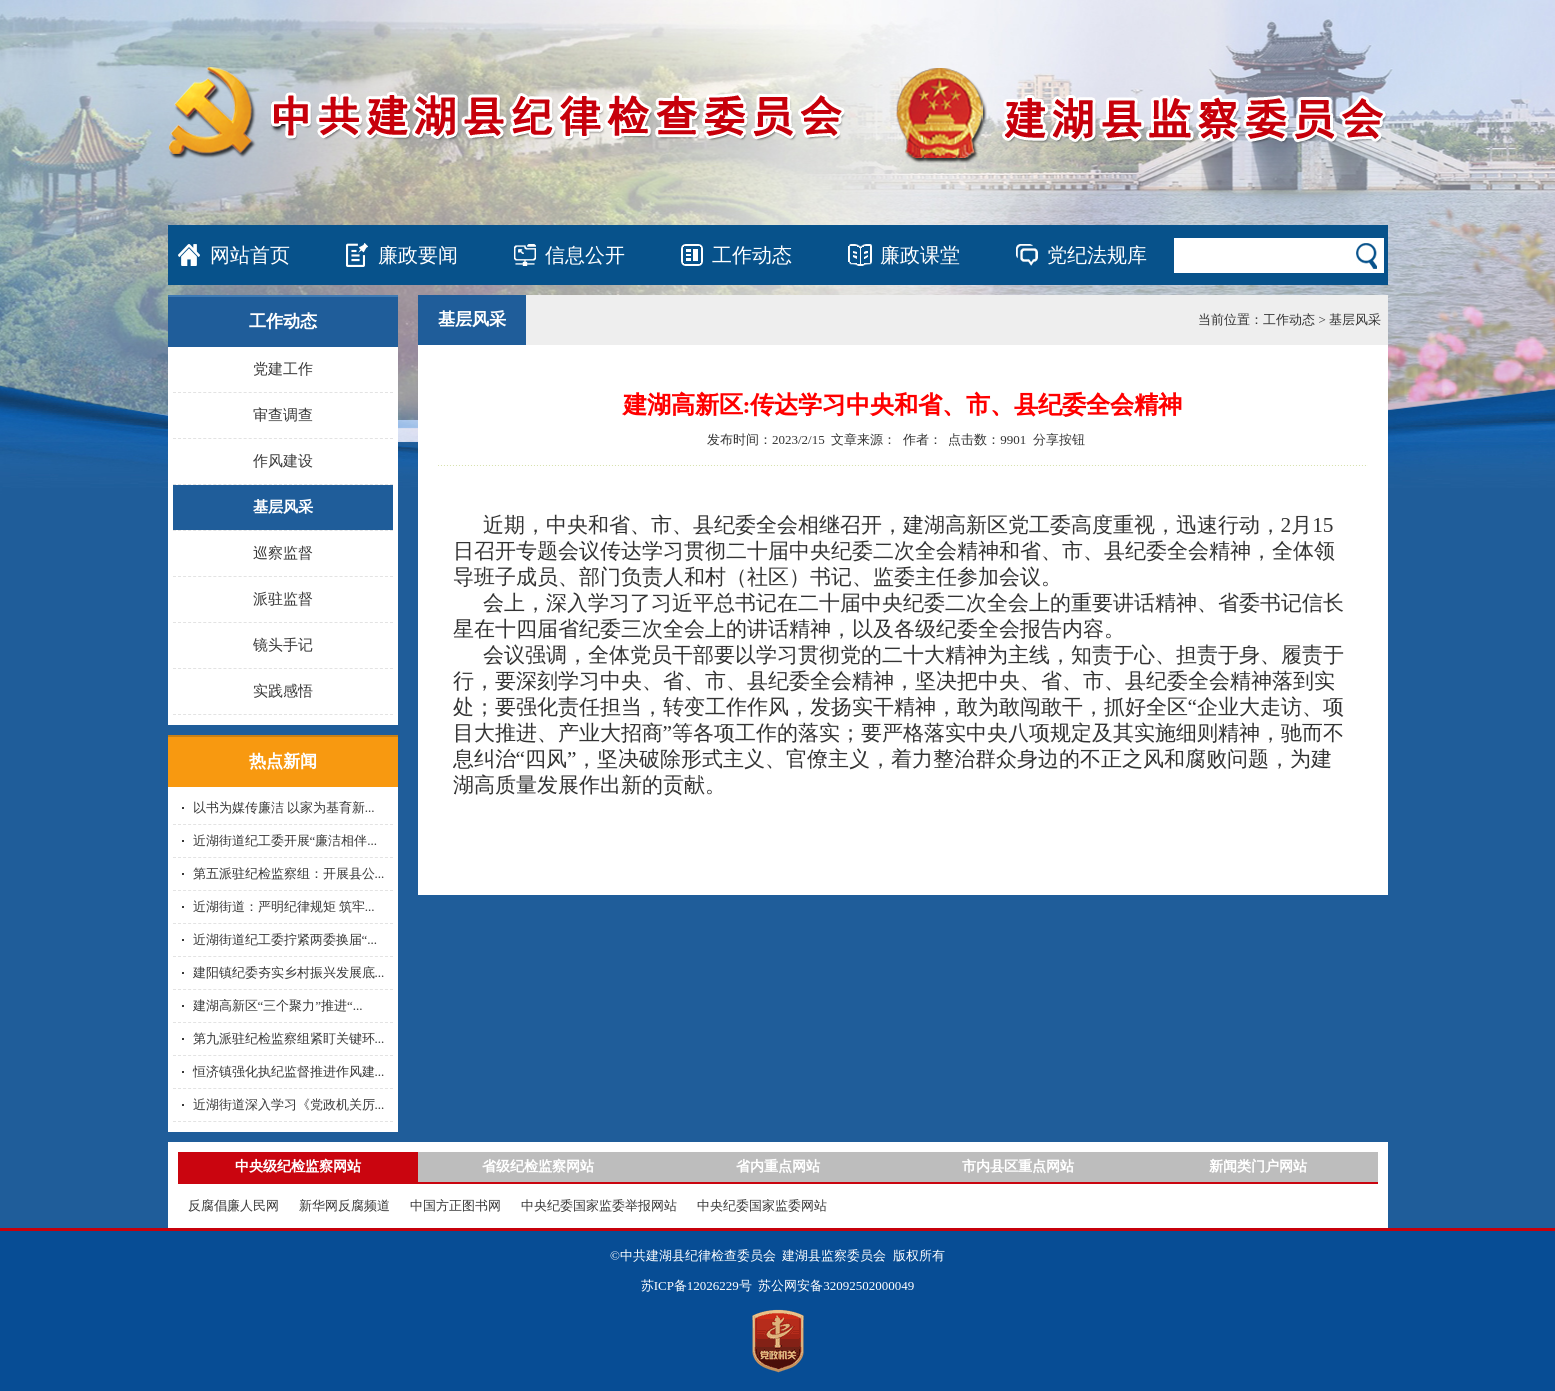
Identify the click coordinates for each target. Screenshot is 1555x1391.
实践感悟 (283, 691)
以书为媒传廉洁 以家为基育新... (284, 807)
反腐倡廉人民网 (233, 1205)
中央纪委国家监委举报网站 (599, 1205)
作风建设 (283, 461)
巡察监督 (283, 553)
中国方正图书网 (455, 1205)
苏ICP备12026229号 (696, 1285)
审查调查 (283, 415)
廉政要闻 (418, 255)
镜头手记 (283, 645)
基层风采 (283, 507)
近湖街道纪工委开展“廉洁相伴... (285, 840)
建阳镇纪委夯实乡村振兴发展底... (289, 972)
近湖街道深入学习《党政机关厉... (289, 1104)
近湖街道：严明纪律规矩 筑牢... (284, 906)
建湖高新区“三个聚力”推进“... (278, 1005)
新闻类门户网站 (1258, 1166)
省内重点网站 (778, 1166)
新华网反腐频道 (344, 1205)
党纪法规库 (1097, 255)
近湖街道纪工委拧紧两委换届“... (285, 939)
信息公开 (585, 255)
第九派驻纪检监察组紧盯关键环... (289, 1038)
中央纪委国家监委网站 (762, 1205)
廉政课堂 (920, 255)
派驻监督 (283, 599)
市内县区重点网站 (1018, 1166)
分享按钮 (1059, 439)
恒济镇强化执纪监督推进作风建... (289, 1071)
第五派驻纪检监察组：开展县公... (289, 873)
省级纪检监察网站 (538, 1166)
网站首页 (250, 255)
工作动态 (752, 255)
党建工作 (283, 369)
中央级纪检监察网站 (298, 1166)
